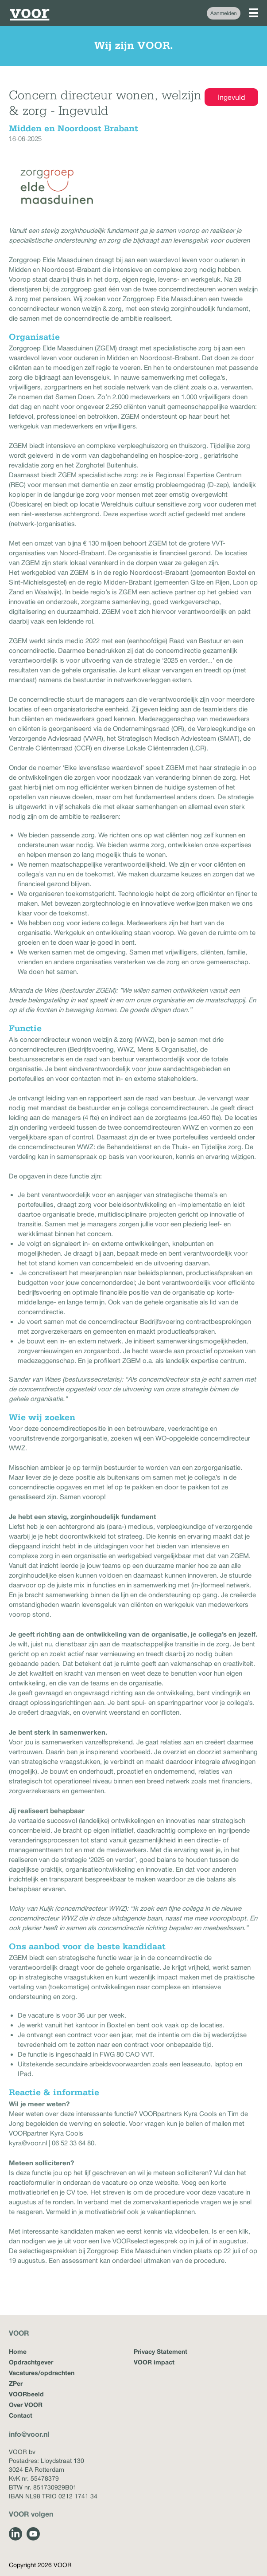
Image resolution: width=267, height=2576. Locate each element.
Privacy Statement (160, 2351)
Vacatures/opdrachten (41, 2372)
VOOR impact (154, 2362)
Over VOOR (26, 2404)
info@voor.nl (29, 2434)
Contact (20, 2415)
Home (18, 2351)
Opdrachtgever (31, 2362)
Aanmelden (223, 13)
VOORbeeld (26, 2394)
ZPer (16, 2383)
